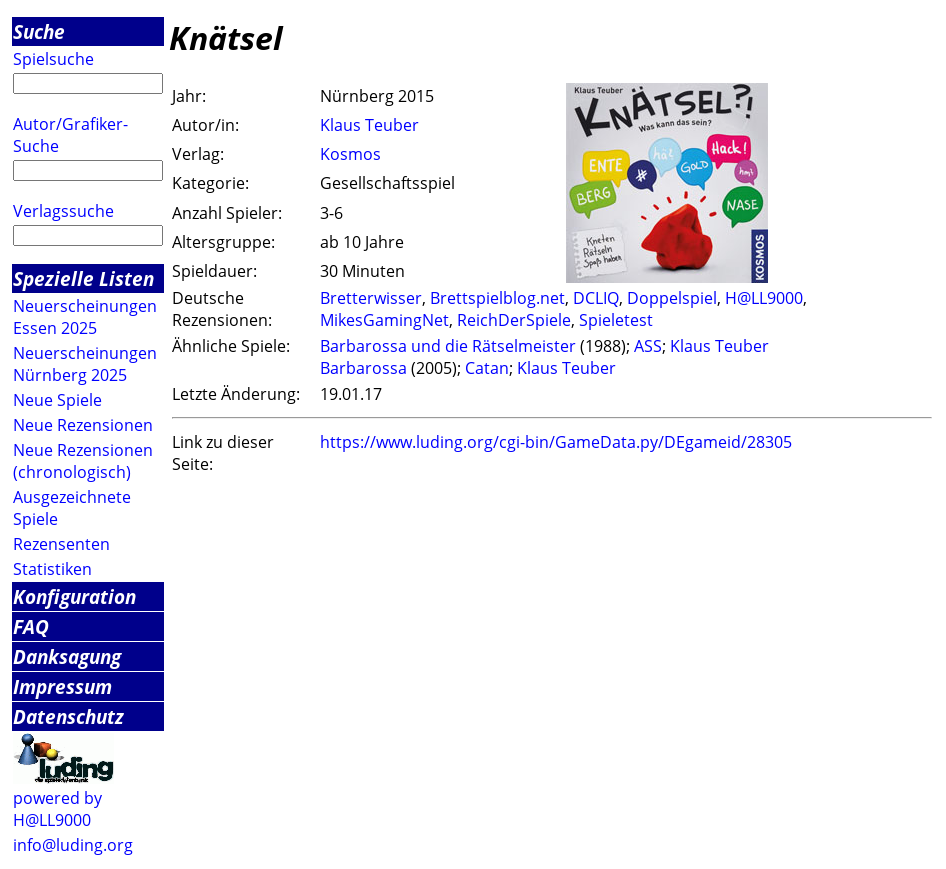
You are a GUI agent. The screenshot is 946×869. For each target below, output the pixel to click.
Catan (487, 368)
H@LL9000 (764, 298)
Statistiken (52, 569)
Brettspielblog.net (497, 298)
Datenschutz (68, 716)
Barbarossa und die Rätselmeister (448, 346)
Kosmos (350, 154)
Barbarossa (363, 368)
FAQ (31, 626)
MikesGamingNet (384, 320)
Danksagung (67, 656)
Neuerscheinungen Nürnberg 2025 (85, 364)
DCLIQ (596, 298)
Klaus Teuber (369, 125)
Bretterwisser (371, 298)
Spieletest (616, 320)
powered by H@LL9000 (57, 809)
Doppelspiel (672, 298)
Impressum (62, 686)
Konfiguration (74, 596)
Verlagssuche (63, 211)
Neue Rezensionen (83, 425)
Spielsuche (53, 59)
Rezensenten (61, 544)
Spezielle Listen (83, 278)
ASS (648, 346)
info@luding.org (73, 845)
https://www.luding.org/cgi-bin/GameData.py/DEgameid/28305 (556, 442)
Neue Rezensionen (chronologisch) (83, 461)
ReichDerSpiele (514, 320)
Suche (39, 31)
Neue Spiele (57, 400)
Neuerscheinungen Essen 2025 (85, 317)
